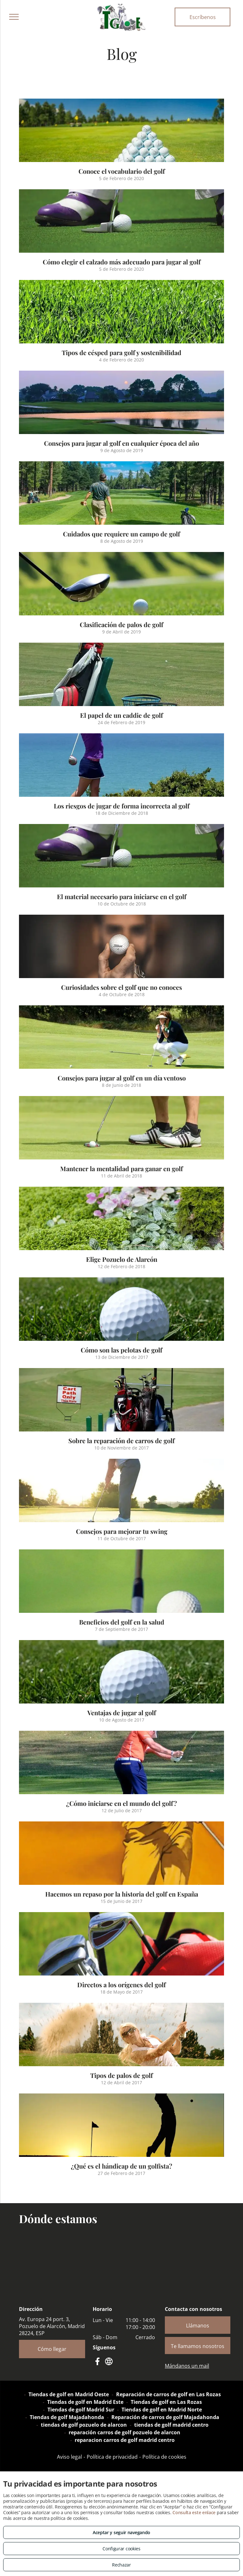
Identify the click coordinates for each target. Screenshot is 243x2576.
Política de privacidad (112, 2456)
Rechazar (121, 2565)
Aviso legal (69, 2456)
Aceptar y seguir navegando (121, 2532)
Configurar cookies (121, 2549)
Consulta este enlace (193, 2512)
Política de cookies (164, 2456)
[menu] (14, 17)
